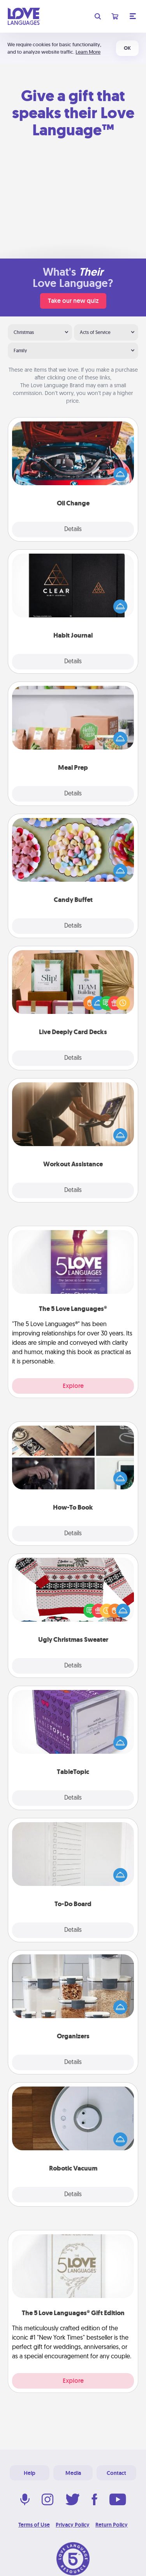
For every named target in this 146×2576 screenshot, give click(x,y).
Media (73, 2472)
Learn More (88, 52)
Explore (73, 1386)
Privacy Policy (73, 2524)
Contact (116, 2472)
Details (73, 529)
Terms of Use (34, 2524)
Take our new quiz (73, 301)
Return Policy (111, 2524)
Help (29, 2472)
